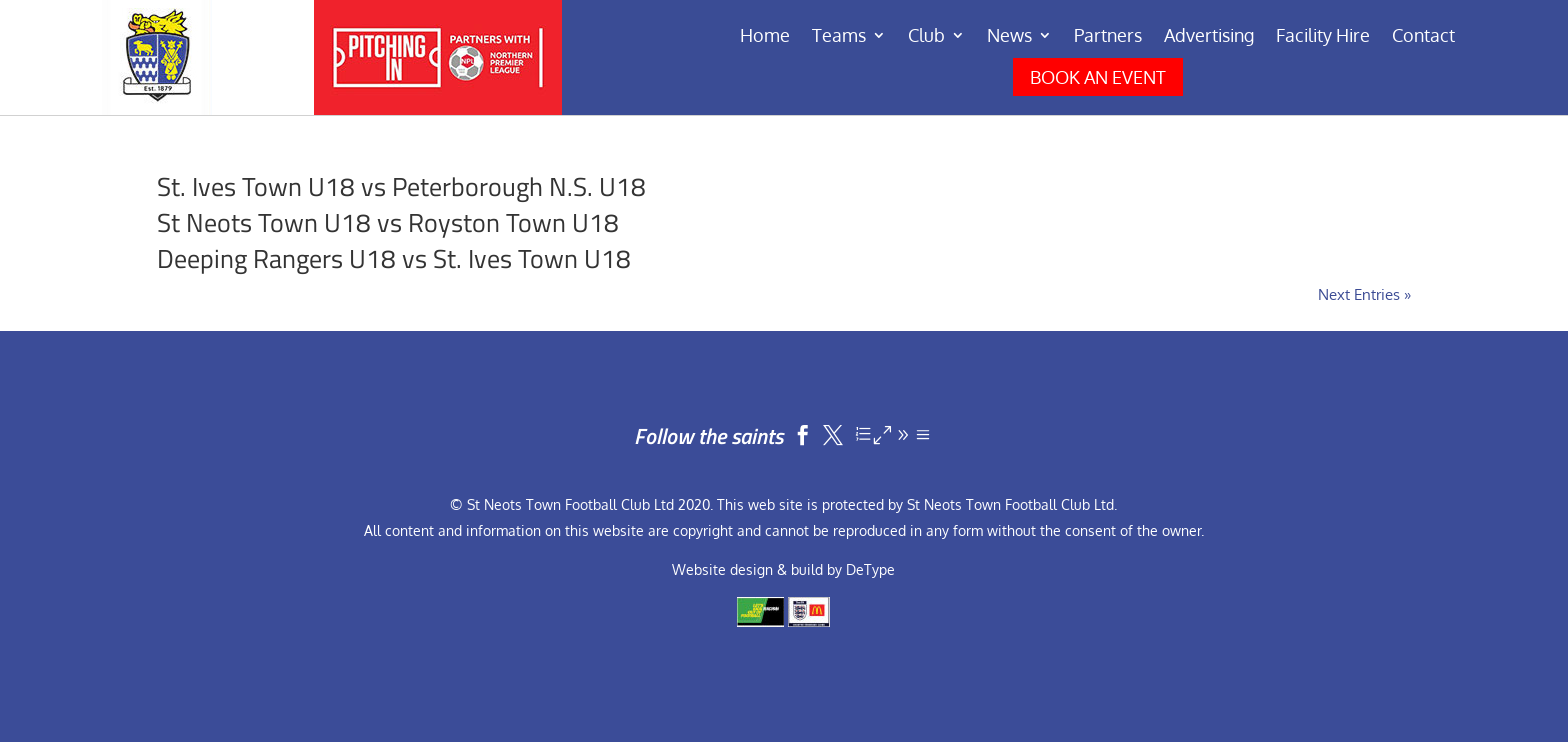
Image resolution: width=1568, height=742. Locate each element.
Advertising (1209, 37)
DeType (870, 569)
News (1009, 37)
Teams (839, 37)
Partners (1108, 37)
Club (926, 37)
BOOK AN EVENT (1098, 77)
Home (765, 37)
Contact (1423, 37)
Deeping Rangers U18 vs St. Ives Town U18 (394, 258)
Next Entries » (1364, 294)
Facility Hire (1323, 37)
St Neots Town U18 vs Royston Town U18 (388, 222)
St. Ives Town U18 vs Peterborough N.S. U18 (401, 186)
